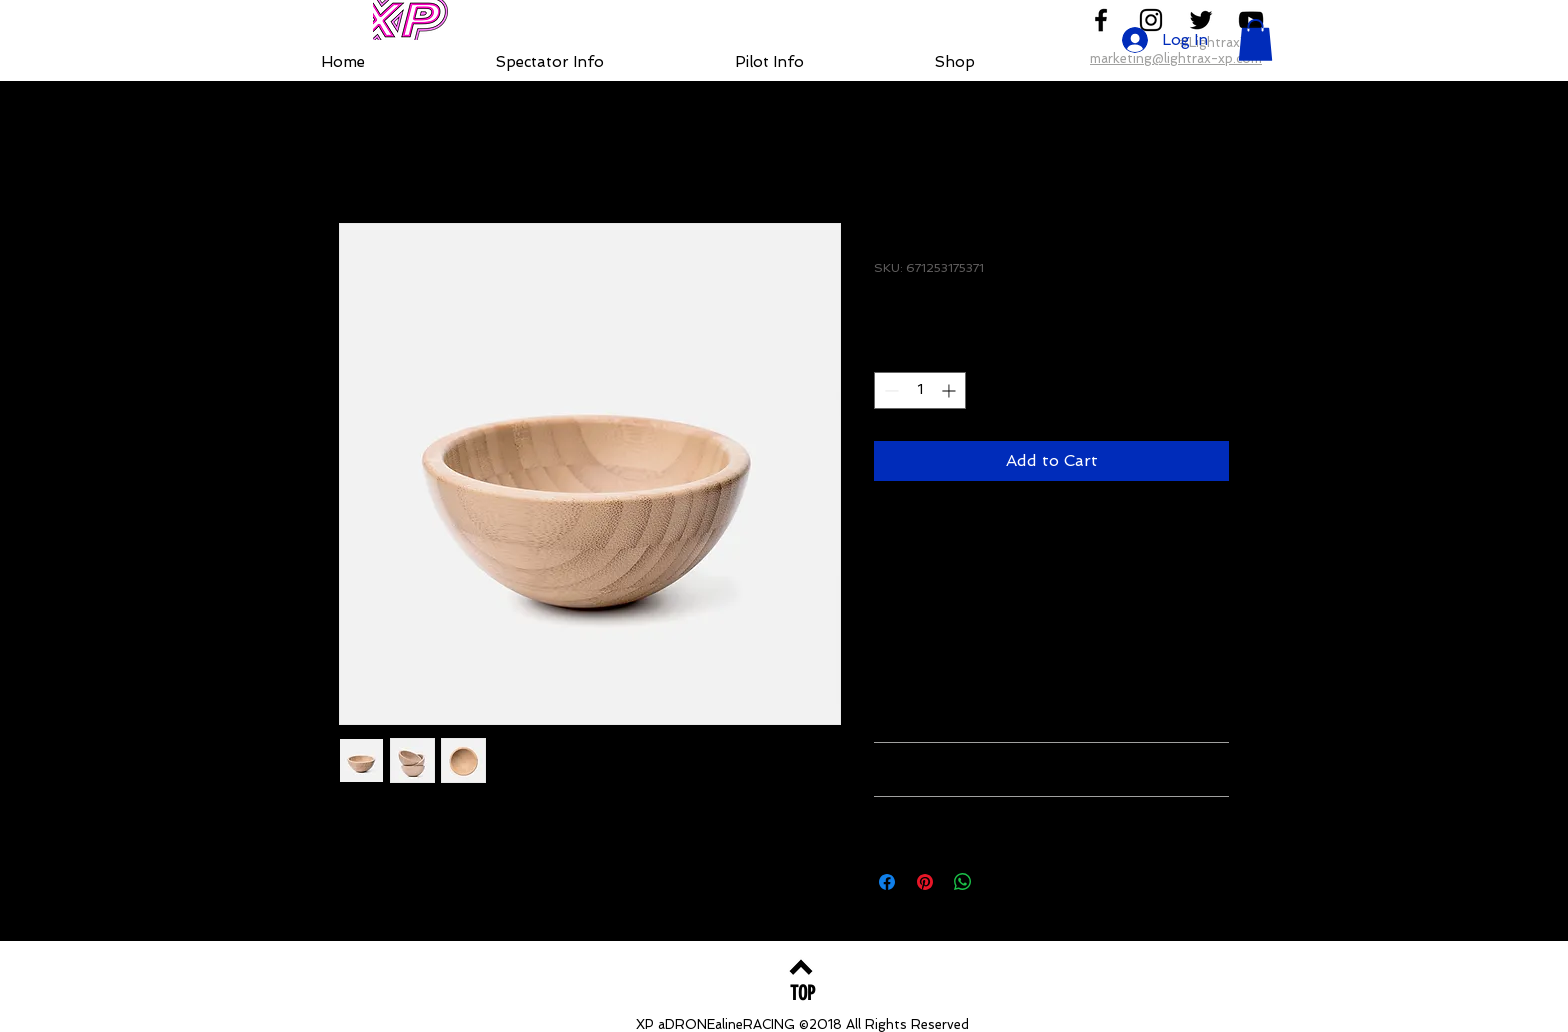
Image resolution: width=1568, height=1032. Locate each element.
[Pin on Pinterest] (925, 882)
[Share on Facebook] (887, 882)
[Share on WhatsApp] (963, 882)
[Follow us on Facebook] (1101, 20)
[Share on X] (1001, 882)
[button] (1255, 40)
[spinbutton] (920, 390)
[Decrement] (889, 390)
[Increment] (950, 390)
